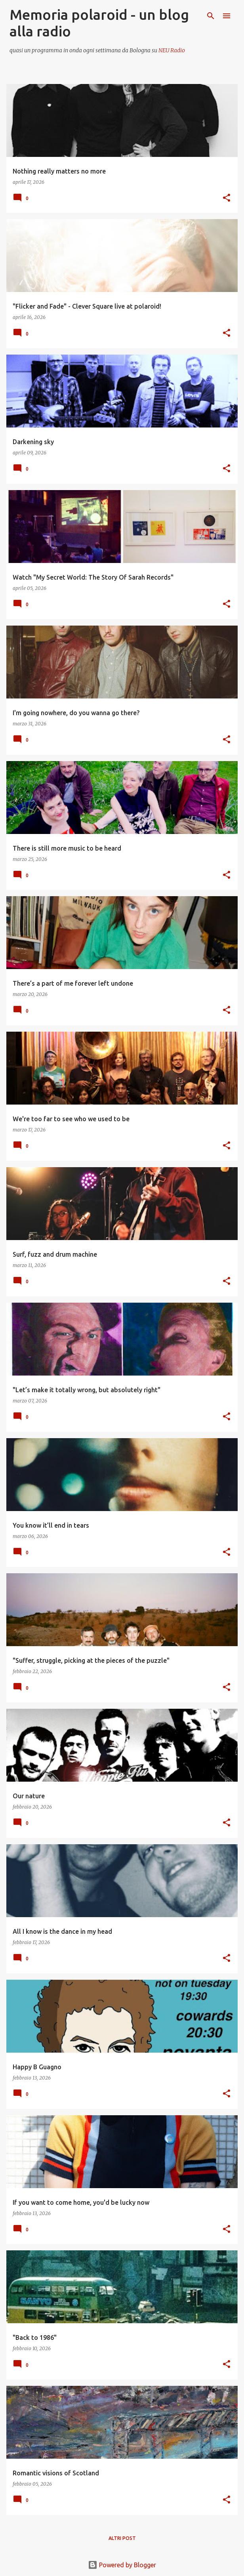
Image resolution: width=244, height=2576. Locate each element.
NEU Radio (171, 50)
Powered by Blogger (122, 2564)
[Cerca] (210, 15)
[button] (226, 198)
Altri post (122, 2538)
